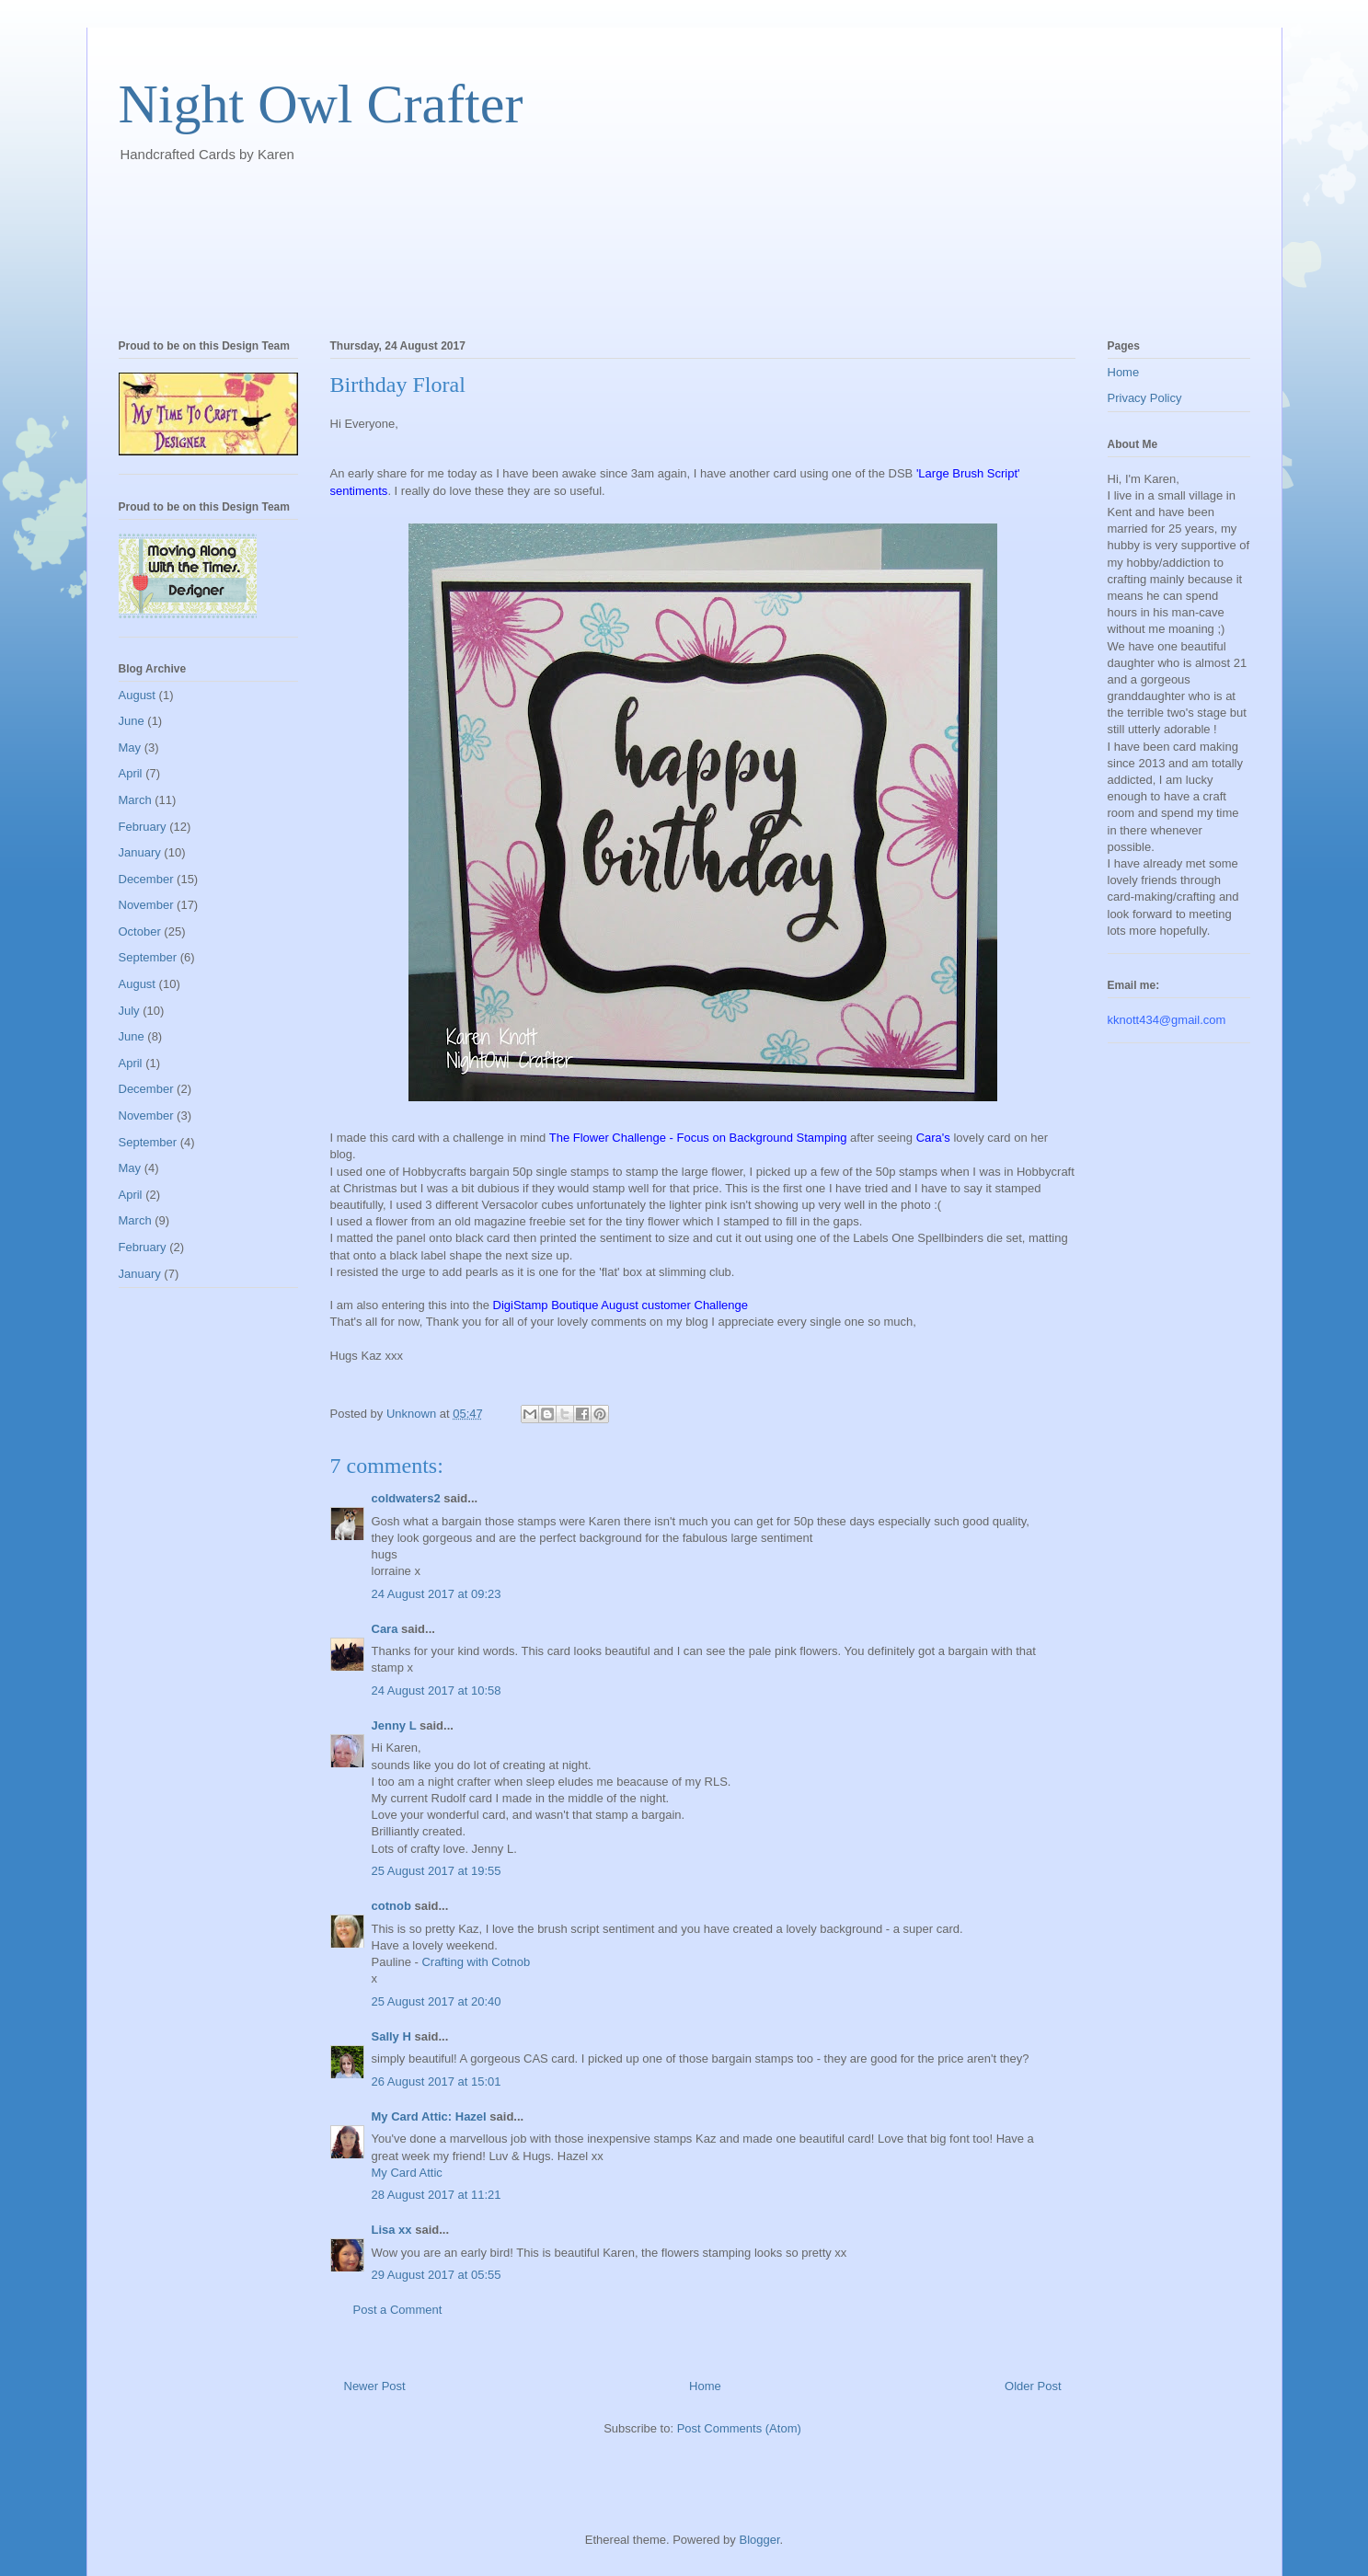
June (131, 721)
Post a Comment (398, 2310)
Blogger (759, 2540)
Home (705, 2386)
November (146, 905)
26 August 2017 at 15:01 (436, 2081)
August (137, 695)
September (148, 957)
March (135, 800)
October (140, 931)
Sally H (391, 2036)
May (130, 747)
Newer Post (375, 2386)
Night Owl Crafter (321, 104)
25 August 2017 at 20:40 (436, 2001)
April (131, 773)
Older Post (1033, 2386)
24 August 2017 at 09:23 (436, 1594)
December (146, 879)
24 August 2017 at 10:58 (436, 1690)
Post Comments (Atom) (739, 2428)
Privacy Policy (1145, 398)
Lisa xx (392, 2230)
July (129, 1011)
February (143, 827)
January (140, 852)
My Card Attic (407, 2172)
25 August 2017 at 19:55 (436, 1871)
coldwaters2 (406, 1498)
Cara (385, 1629)
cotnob (391, 1906)
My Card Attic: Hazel (429, 2116)
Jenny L (394, 1725)
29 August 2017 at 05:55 (436, 2275)
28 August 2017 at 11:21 (436, 2195)
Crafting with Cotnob (475, 1962)
